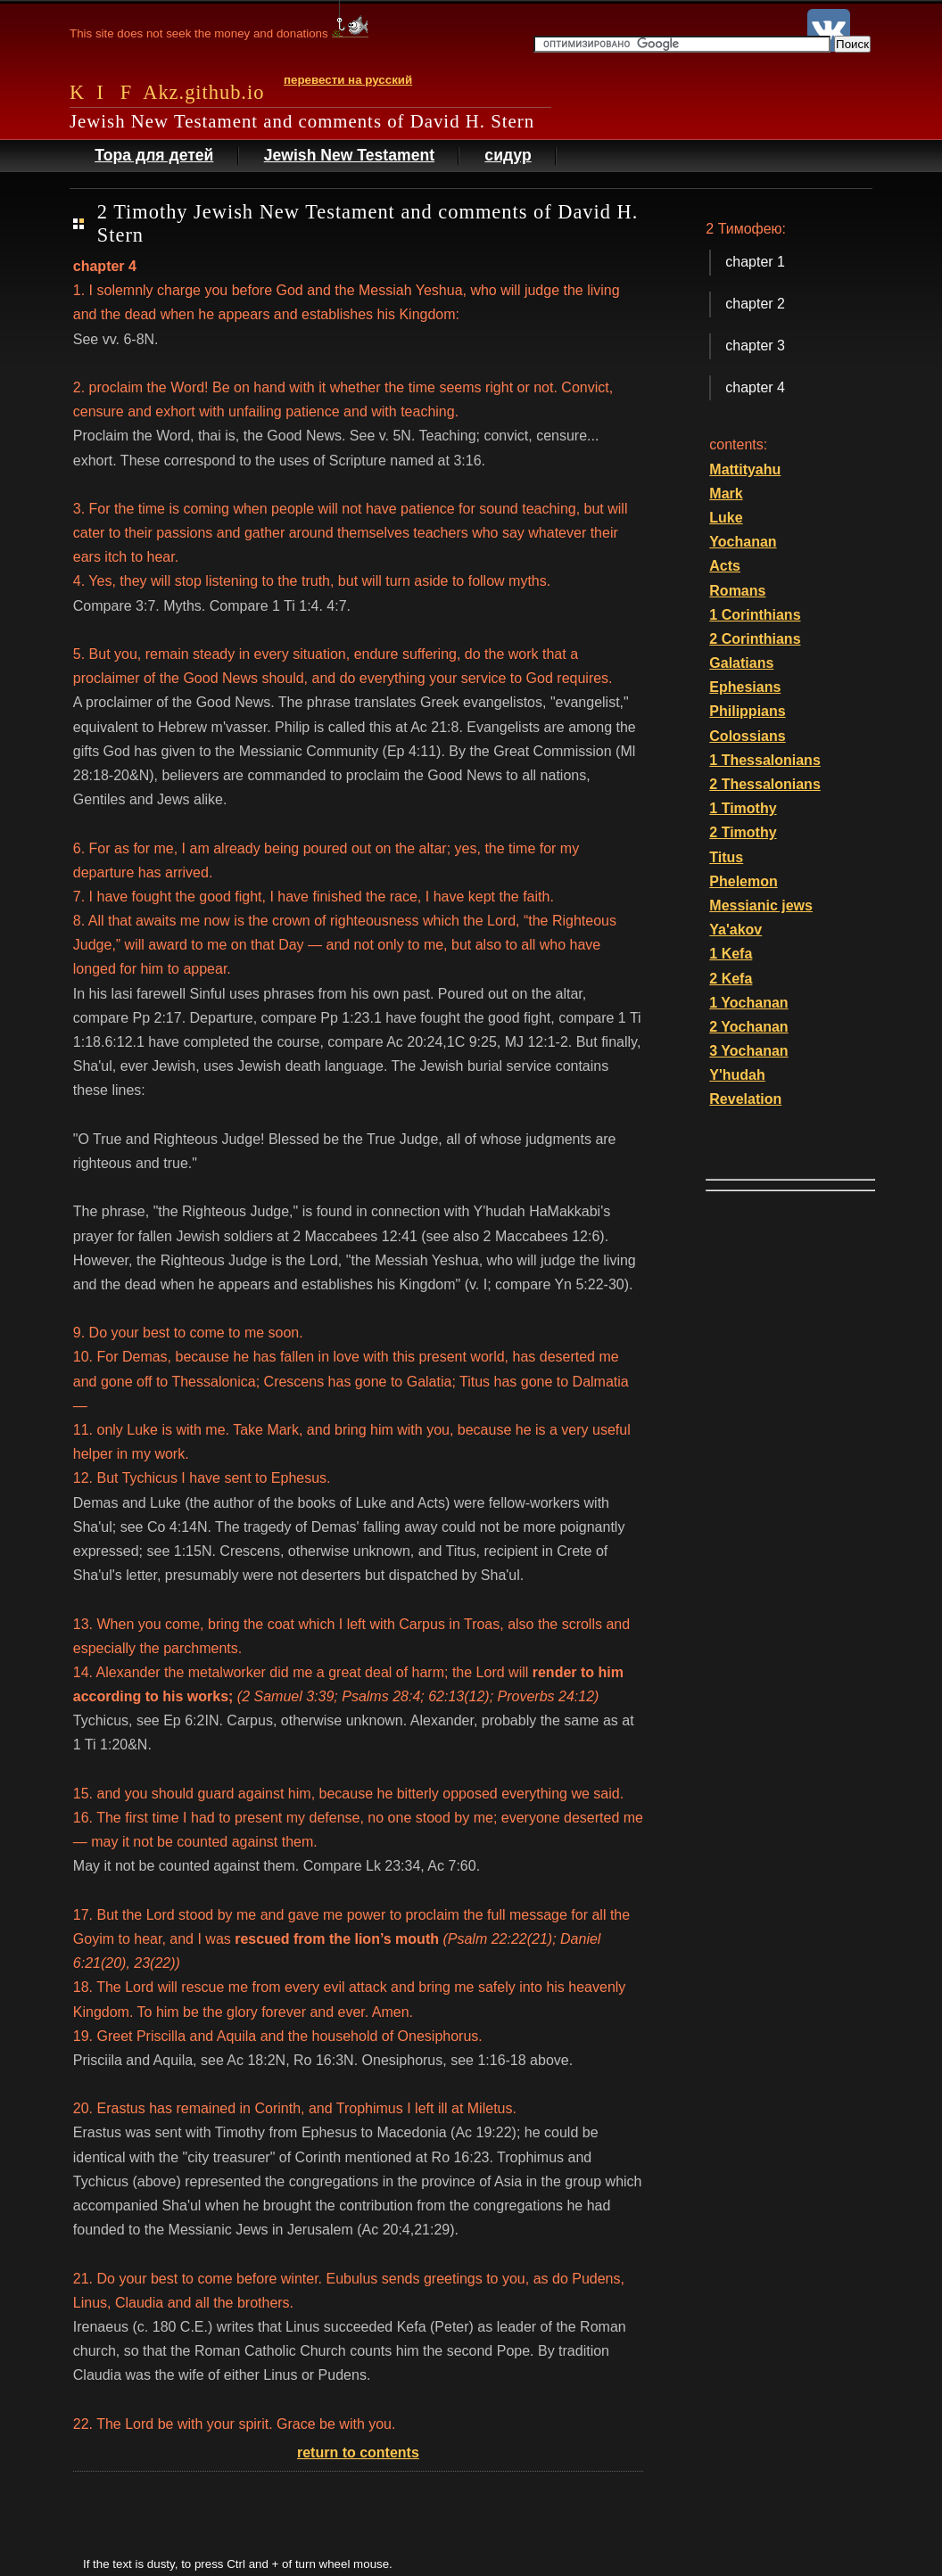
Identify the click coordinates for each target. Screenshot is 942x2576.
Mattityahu (745, 469)
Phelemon (743, 881)
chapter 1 (755, 261)
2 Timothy (742, 832)
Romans (737, 590)
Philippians (747, 711)
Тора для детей (154, 155)
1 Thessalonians (765, 760)
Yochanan (742, 541)
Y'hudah (736, 1074)
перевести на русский (348, 79)
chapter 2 (755, 303)
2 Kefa (730, 978)
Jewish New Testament (349, 155)
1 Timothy (742, 808)
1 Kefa (730, 953)
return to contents (358, 2452)
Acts (724, 565)
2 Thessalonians (765, 784)
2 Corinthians (754, 638)
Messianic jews (761, 905)
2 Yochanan (748, 1026)
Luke (725, 517)
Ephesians (745, 687)
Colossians (747, 736)
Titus (726, 857)
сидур (507, 155)
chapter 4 (755, 387)
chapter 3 (755, 345)
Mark (725, 493)
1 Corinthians (754, 614)
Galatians (741, 663)
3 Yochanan (748, 1050)
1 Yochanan (748, 1002)
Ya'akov (735, 929)
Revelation (745, 1099)
